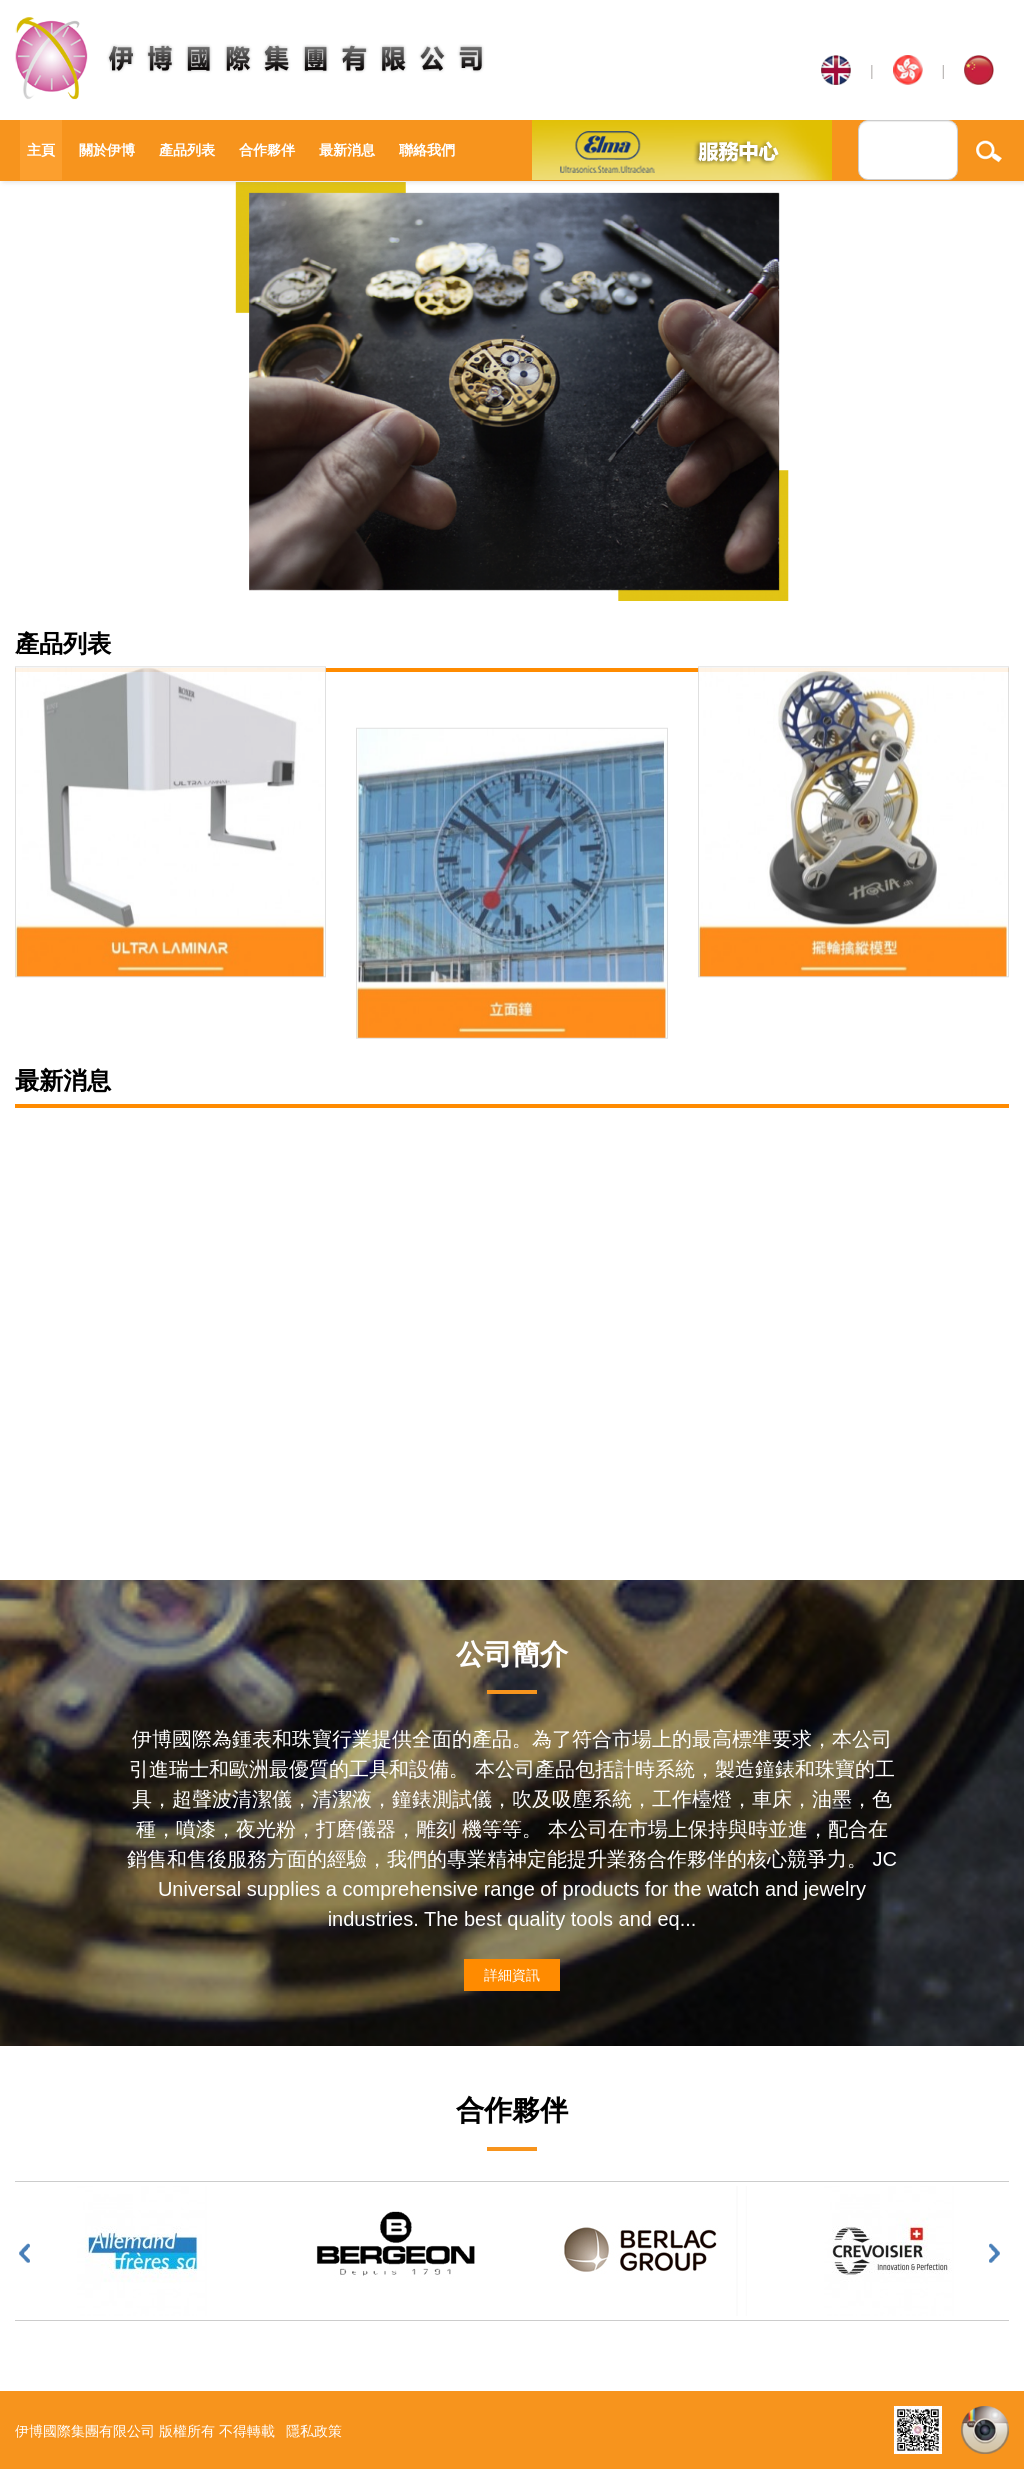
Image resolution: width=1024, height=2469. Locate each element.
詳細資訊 (512, 1975)
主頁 (41, 150)
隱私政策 (314, 2431)
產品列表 (187, 150)
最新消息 (347, 150)
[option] (512, 391)
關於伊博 (107, 150)
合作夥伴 (267, 150)
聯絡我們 (427, 150)
